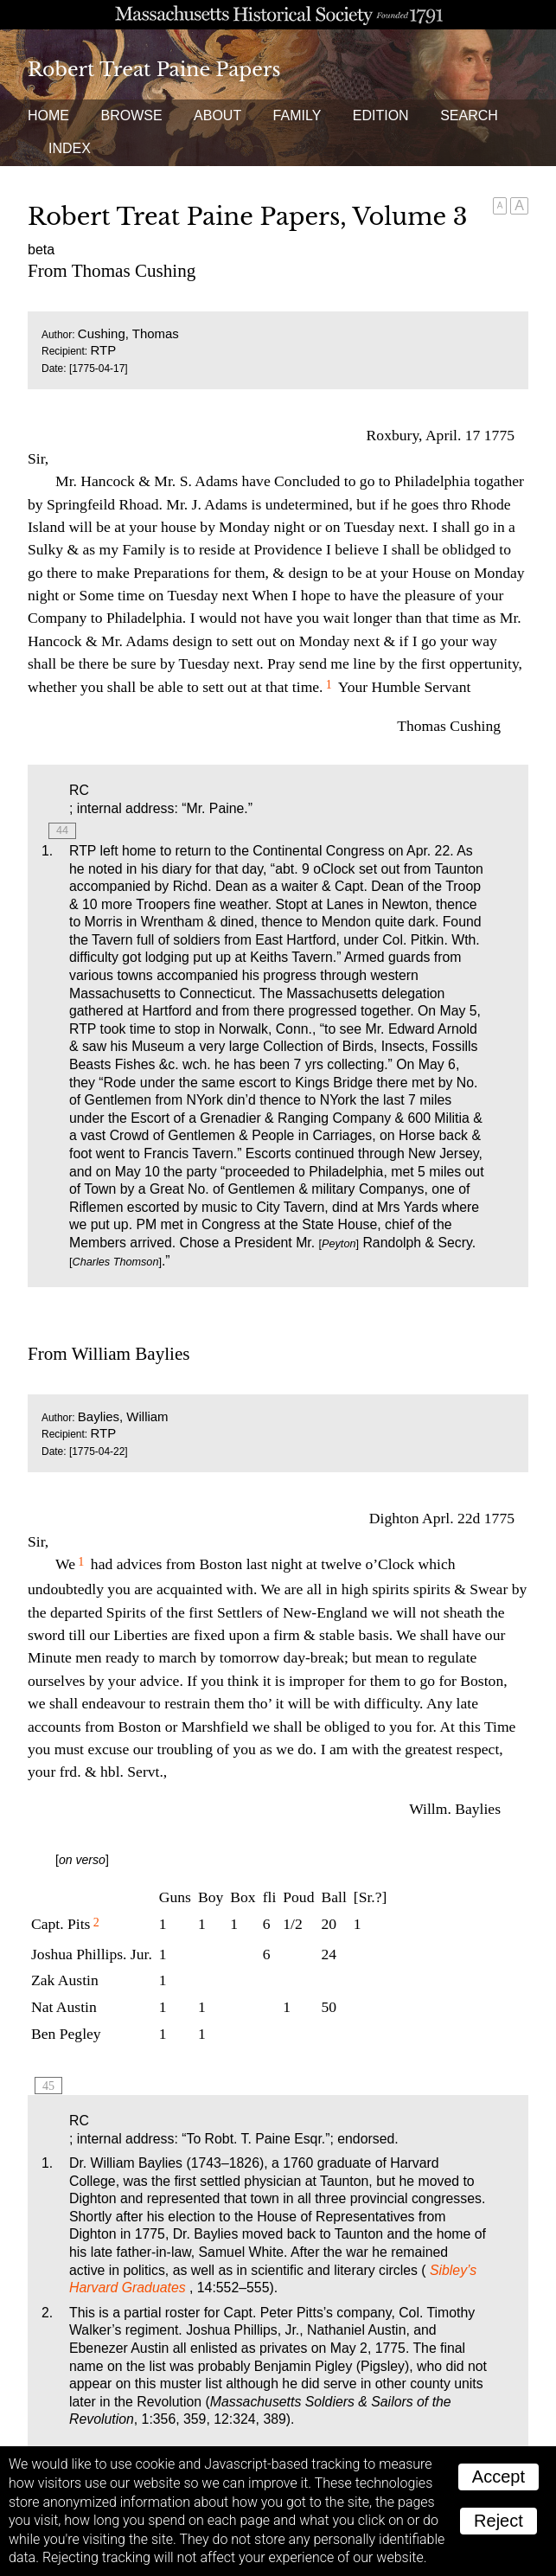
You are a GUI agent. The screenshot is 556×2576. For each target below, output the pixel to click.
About (217, 115)
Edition (381, 115)
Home (48, 115)
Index (69, 148)
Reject (498, 2520)
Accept (498, 2476)
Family (297, 115)
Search (469, 115)
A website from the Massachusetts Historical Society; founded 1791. (278, 14)
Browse (131, 115)
